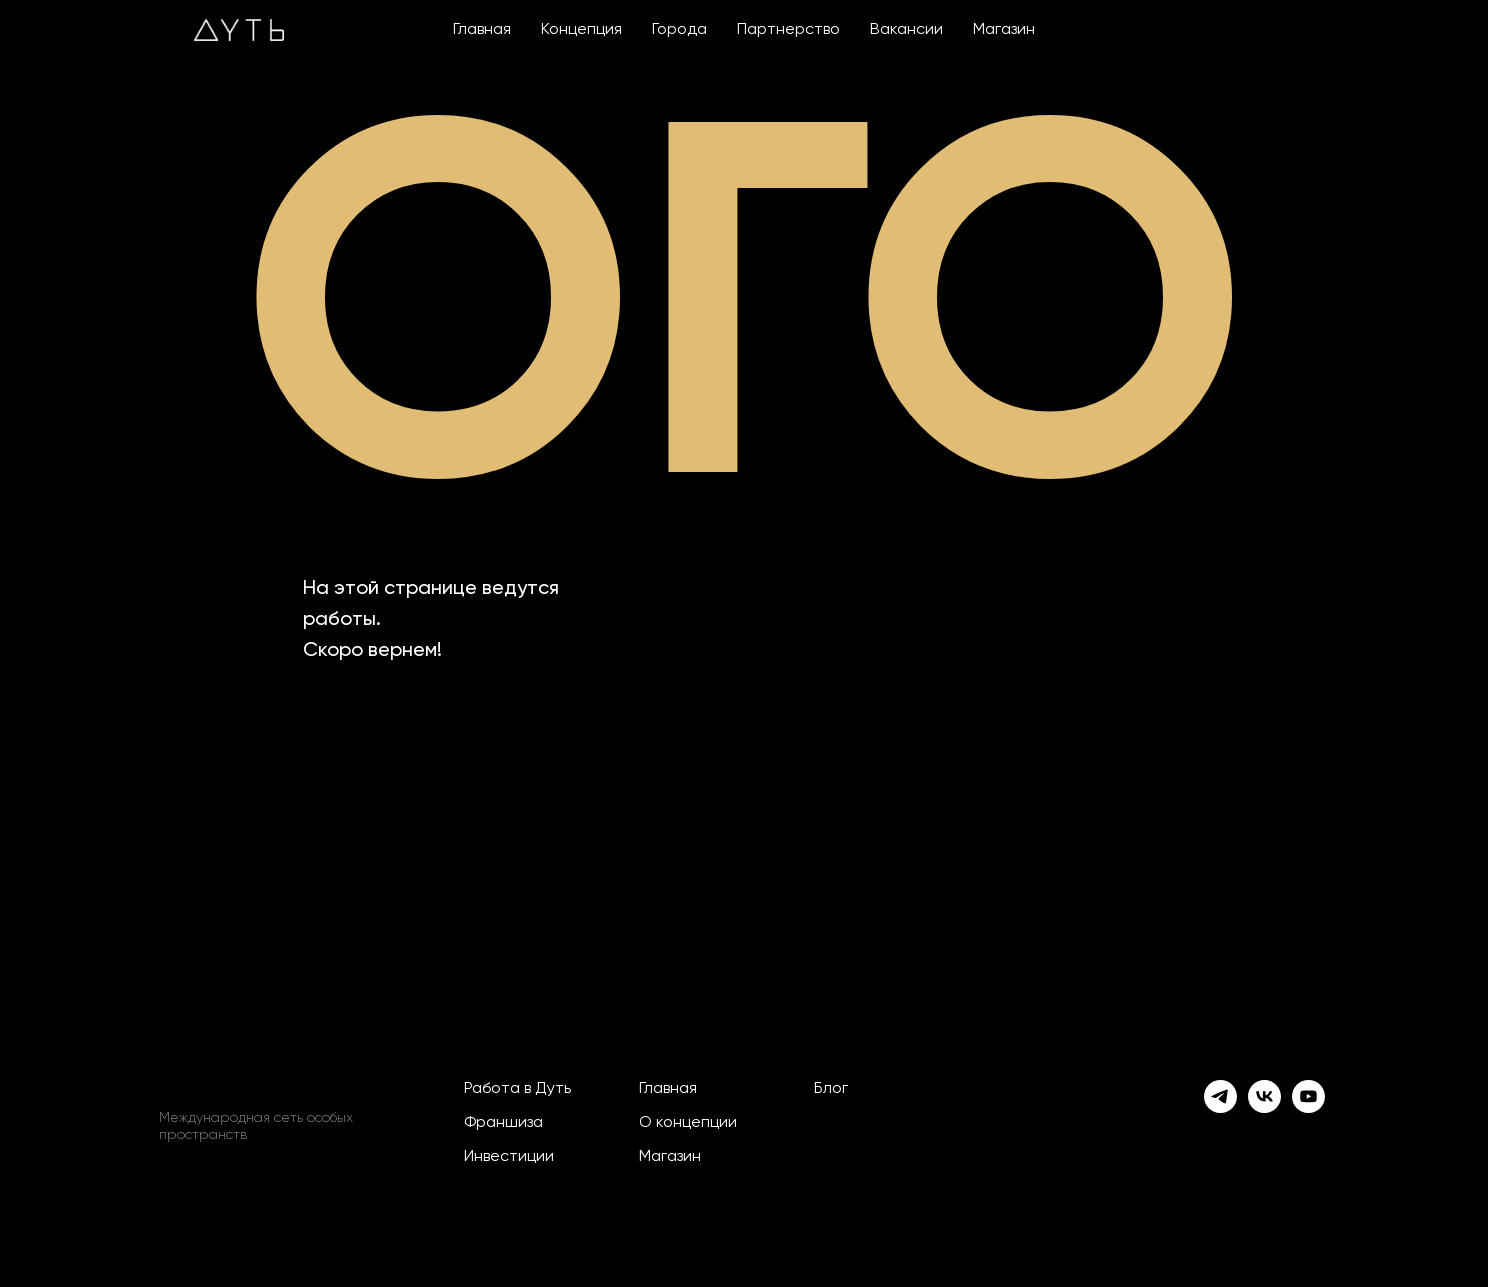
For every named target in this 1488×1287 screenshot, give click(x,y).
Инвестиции (509, 1157)
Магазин (1004, 30)
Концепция (581, 30)
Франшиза (503, 1123)
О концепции (688, 1123)
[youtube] (1308, 1096)
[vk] (1264, 1096)
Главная (482, 30)
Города (679, 30)
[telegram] (1220, 1096)
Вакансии (906, 30)
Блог (831, 1089)
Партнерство (788, 30)
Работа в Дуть (517, 1089)
